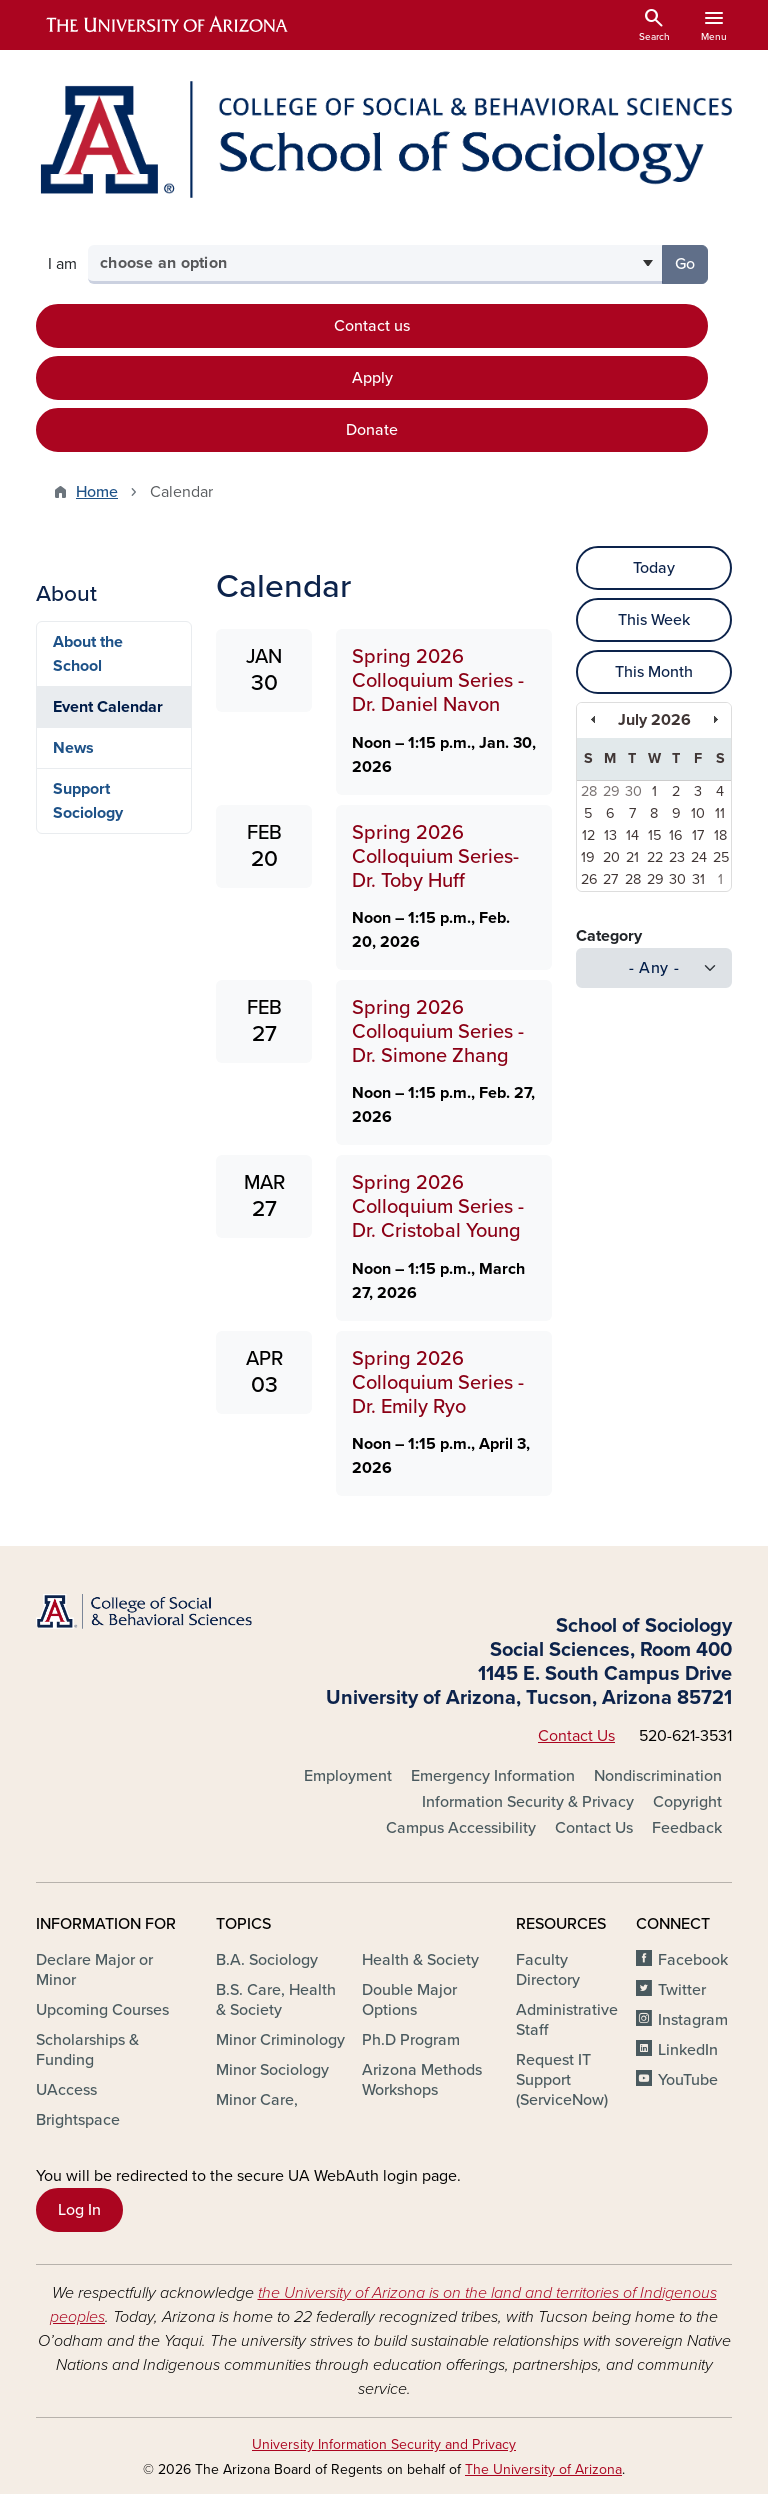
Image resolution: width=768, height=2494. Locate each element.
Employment (348, 1776)
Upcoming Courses (102, 2010)
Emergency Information (493, 1776)
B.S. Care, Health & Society (276, 2000)
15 (654, 835)
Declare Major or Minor (94, 1970)
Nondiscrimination (658, 1776)
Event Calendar (108, 707)
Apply (372, 378)
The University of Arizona (543, 2469)
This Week (654, 620)
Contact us (372, 326)
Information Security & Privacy (528, 1802)
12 (588, 835)
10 (698, 813)
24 (699, 857)
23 (677, 857)
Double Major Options (409, 2000)
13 (610, 835)
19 (588, 857)
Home (97, 492)
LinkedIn (688, 2050)
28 (589, 791)
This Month (654, 672)
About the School (88, 654)
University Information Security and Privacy (384, 2444)
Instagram (693, 2020)
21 (632, 857)
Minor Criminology (280, 2040)
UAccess (66, 2090)
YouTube (688, 2080)
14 (632, 835)
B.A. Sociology (267, 1960)
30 (633, 791)
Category (609, 936)
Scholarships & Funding (87, 2050)
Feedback (687, 1828)
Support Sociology (88, 801)
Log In (79, 2210)
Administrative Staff (567, 2020)
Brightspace (78, 2120)
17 (698, 835)
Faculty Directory (548, 1970)
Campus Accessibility (461, 1828)
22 (655, 857)
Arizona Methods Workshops (422, 2080)
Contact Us (576, 1736)
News (73, 748)
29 (611, 791)
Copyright (687, 1802)
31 (698, 879)
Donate (372, 430)
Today (654, 568)
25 (721, 857)
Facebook (693, 1960)
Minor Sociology (272, 2070)
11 (720, 813)
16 (676, 835)
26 (589, 879)
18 (720, 835)
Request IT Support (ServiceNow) (562, 2080)
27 (610, 879)
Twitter (682, 1990)
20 (611, 857)
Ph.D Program (411, 2040)
